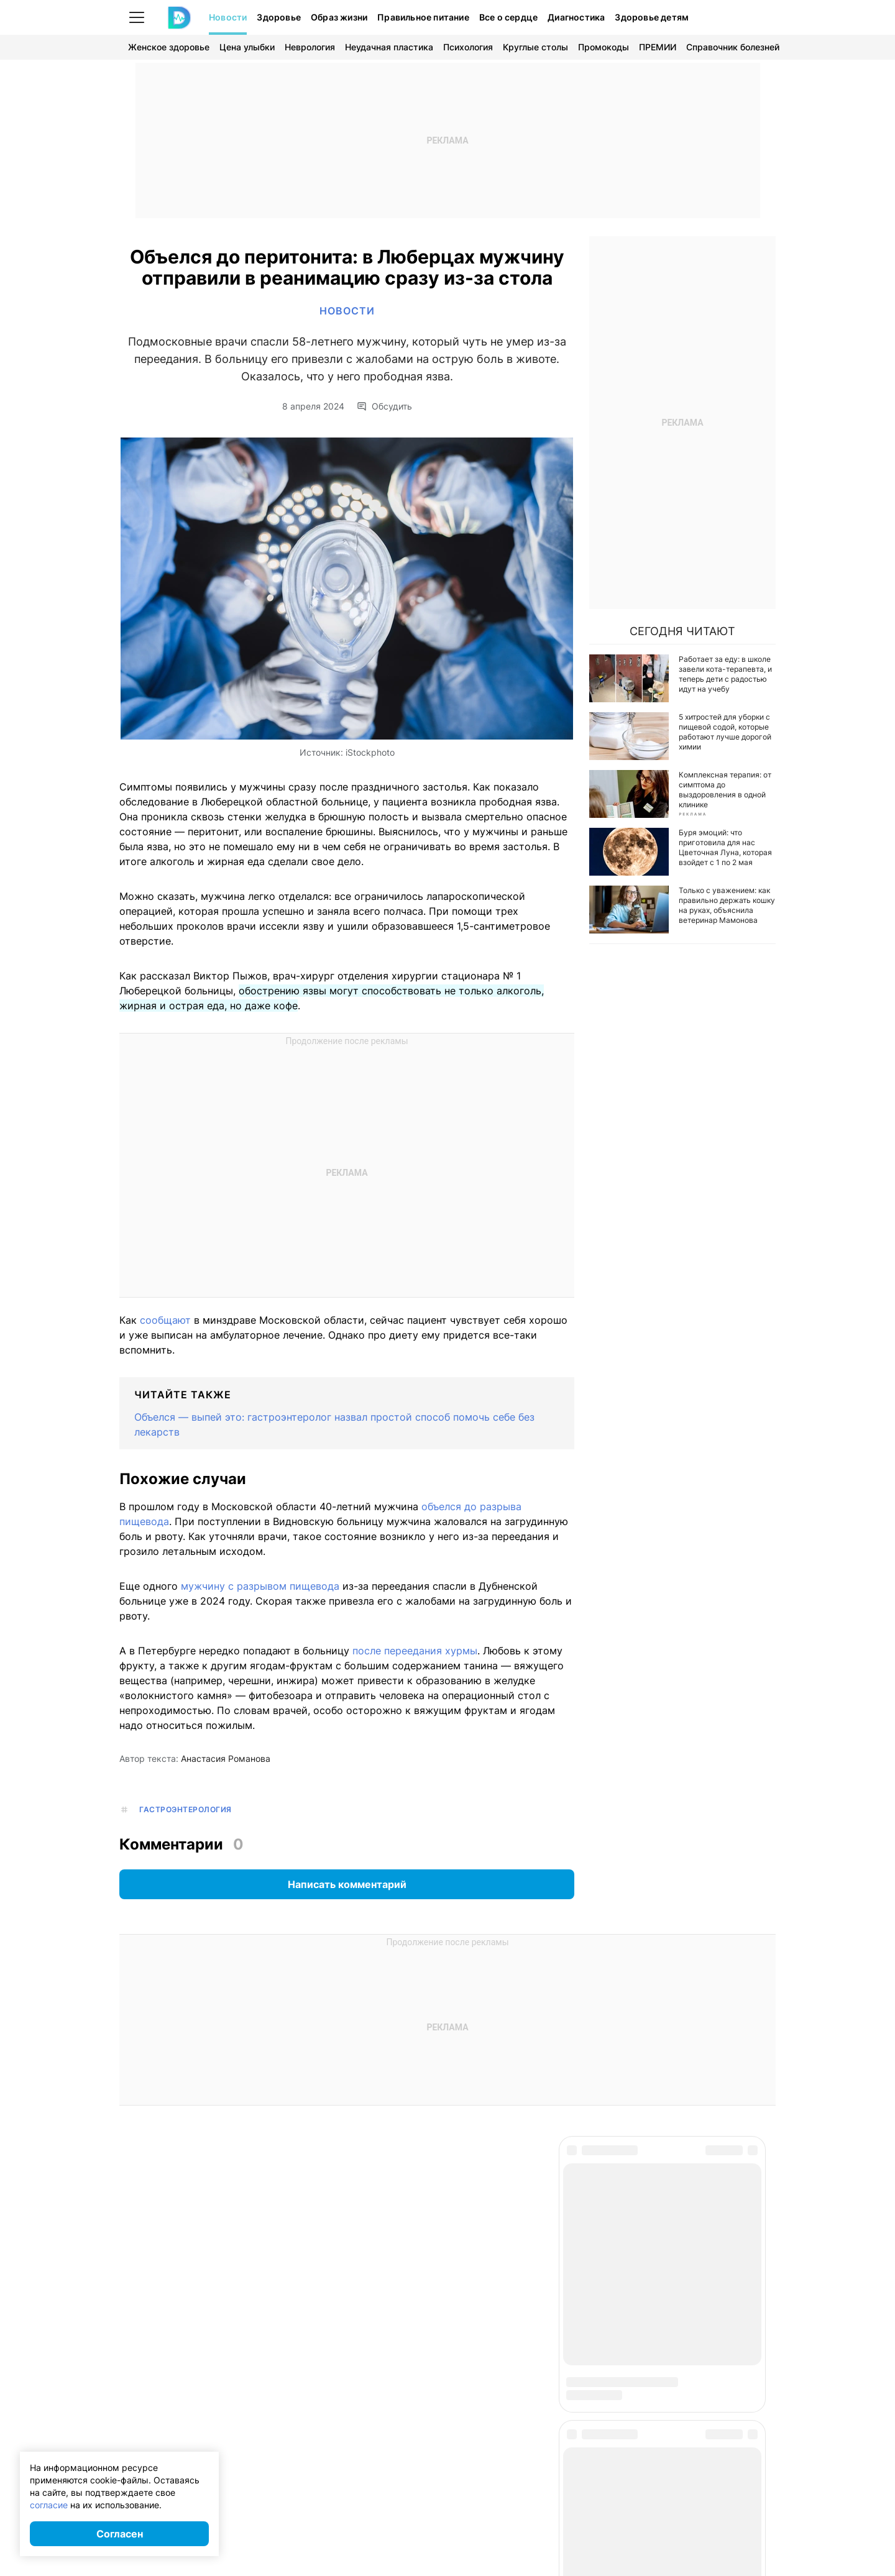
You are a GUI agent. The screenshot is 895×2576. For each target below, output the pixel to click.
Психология (468, 47)
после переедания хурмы (414, 1650)
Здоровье (279, 17)
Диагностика (576, 17)
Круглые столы (535, 47)
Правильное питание (423, 17)
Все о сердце (508, 17)
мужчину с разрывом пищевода (261, 1586)
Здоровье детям (652, 17)
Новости (228, 17)
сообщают (165, 1320)
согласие (49, 2505)
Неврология (310, 47)
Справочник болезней (732, 47)
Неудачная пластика (389, 47)
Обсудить (384, 406)
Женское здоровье (168, 47)
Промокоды (603, 47)
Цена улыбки (247, 47)
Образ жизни (339, 17)
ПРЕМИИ (657, 47)
